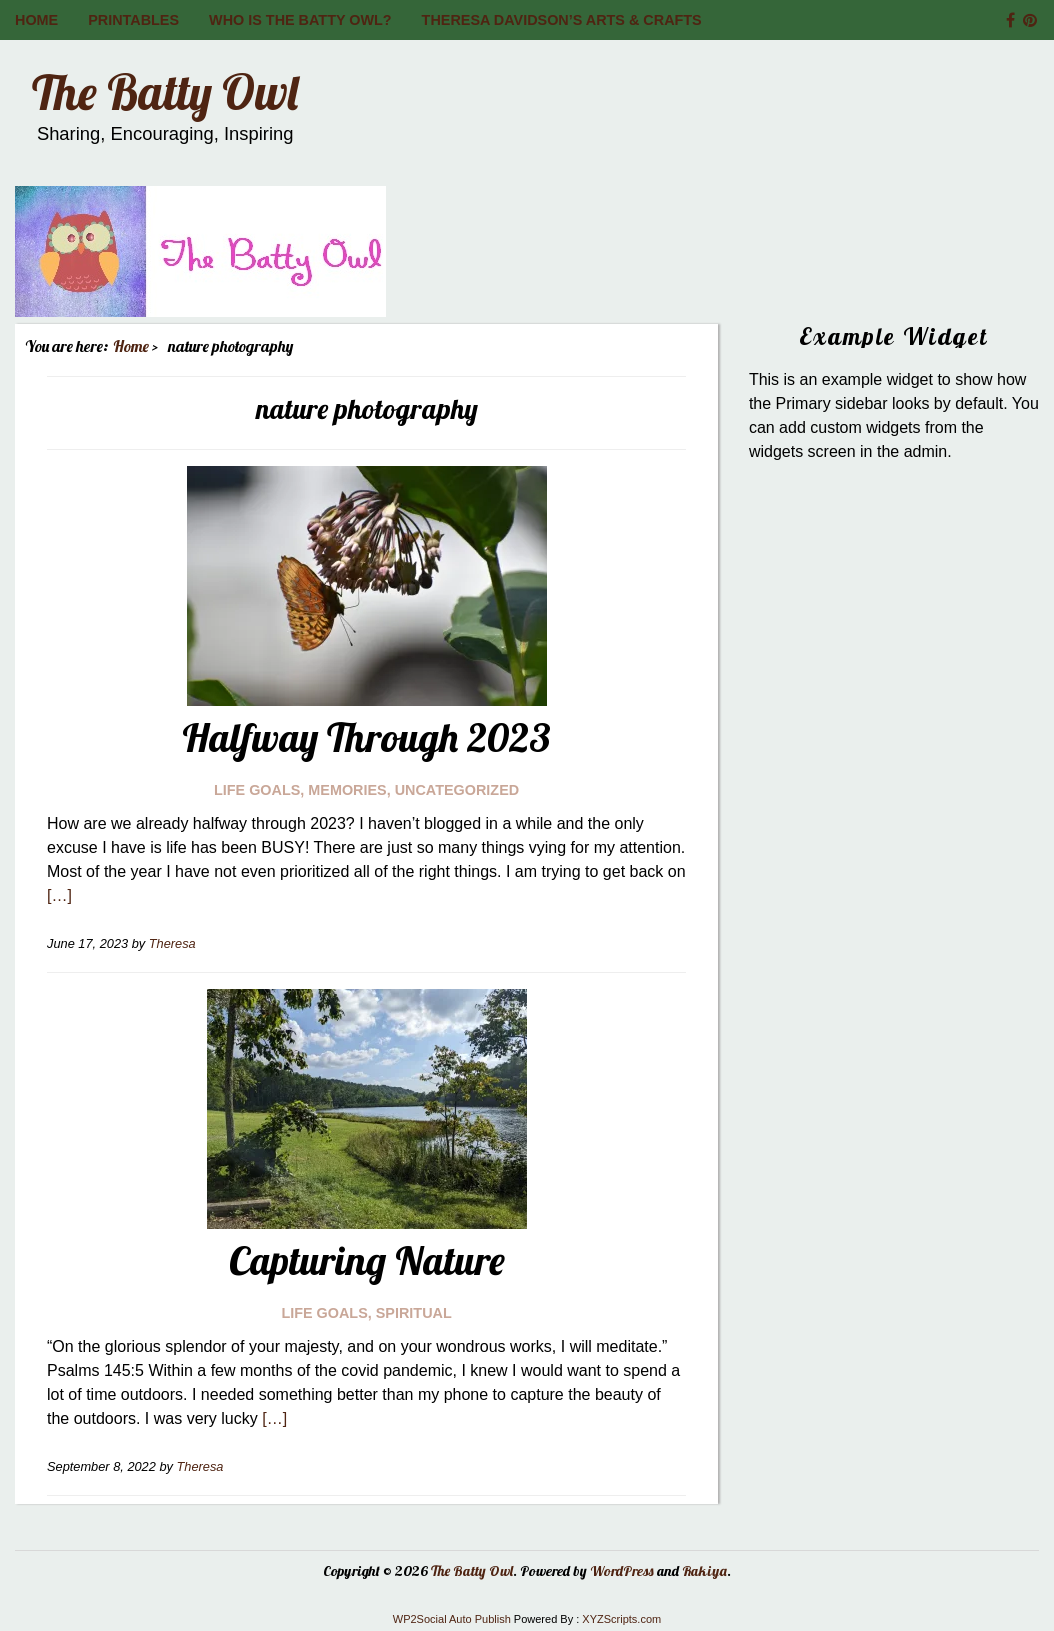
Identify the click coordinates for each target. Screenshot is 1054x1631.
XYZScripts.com (621, 1619)
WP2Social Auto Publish (452, 1619)
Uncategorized (457, 790)
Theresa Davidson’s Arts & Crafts (562, 20)
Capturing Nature (367, 1260)
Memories (347, 790)
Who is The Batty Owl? (300, 20)
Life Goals (257, 790)
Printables (133, 20)
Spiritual (414, 1313)
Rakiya (704, 1571)
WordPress (622, 1571)
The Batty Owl (165, 92)
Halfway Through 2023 (366, 737)
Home (36, 20)
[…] (59, 895)
